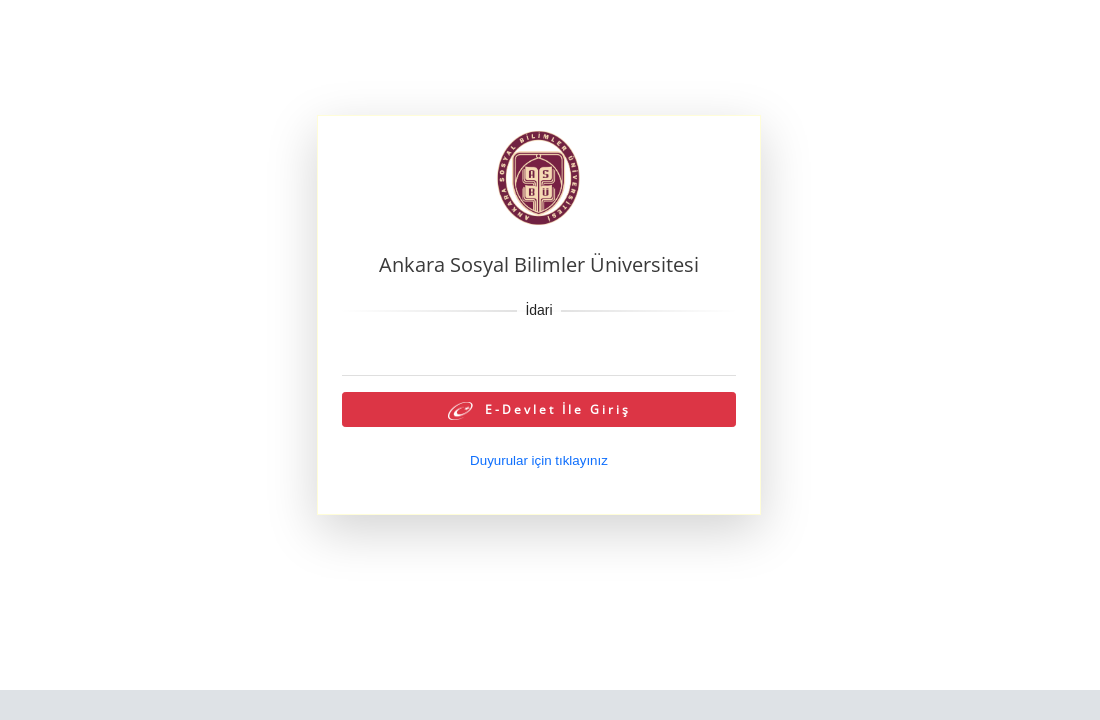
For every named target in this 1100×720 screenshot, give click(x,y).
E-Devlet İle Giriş (539, 410)
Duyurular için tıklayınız (539, 460)
